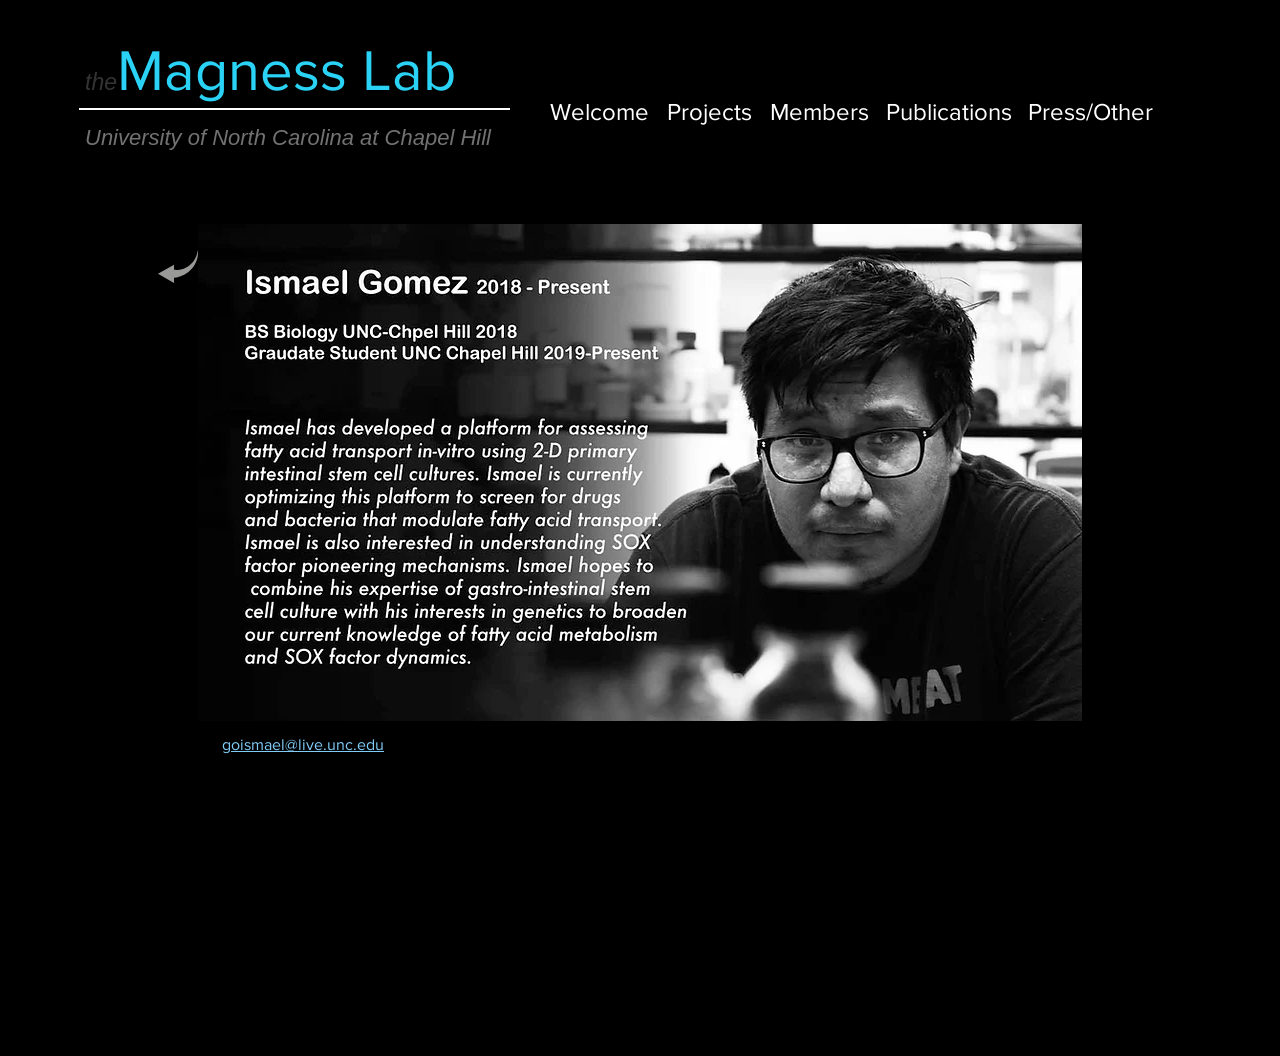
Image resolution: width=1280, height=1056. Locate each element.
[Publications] (949, 111)
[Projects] (709, 111)
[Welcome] (599, 111)
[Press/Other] (1090, 111)
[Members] (819, 111)
